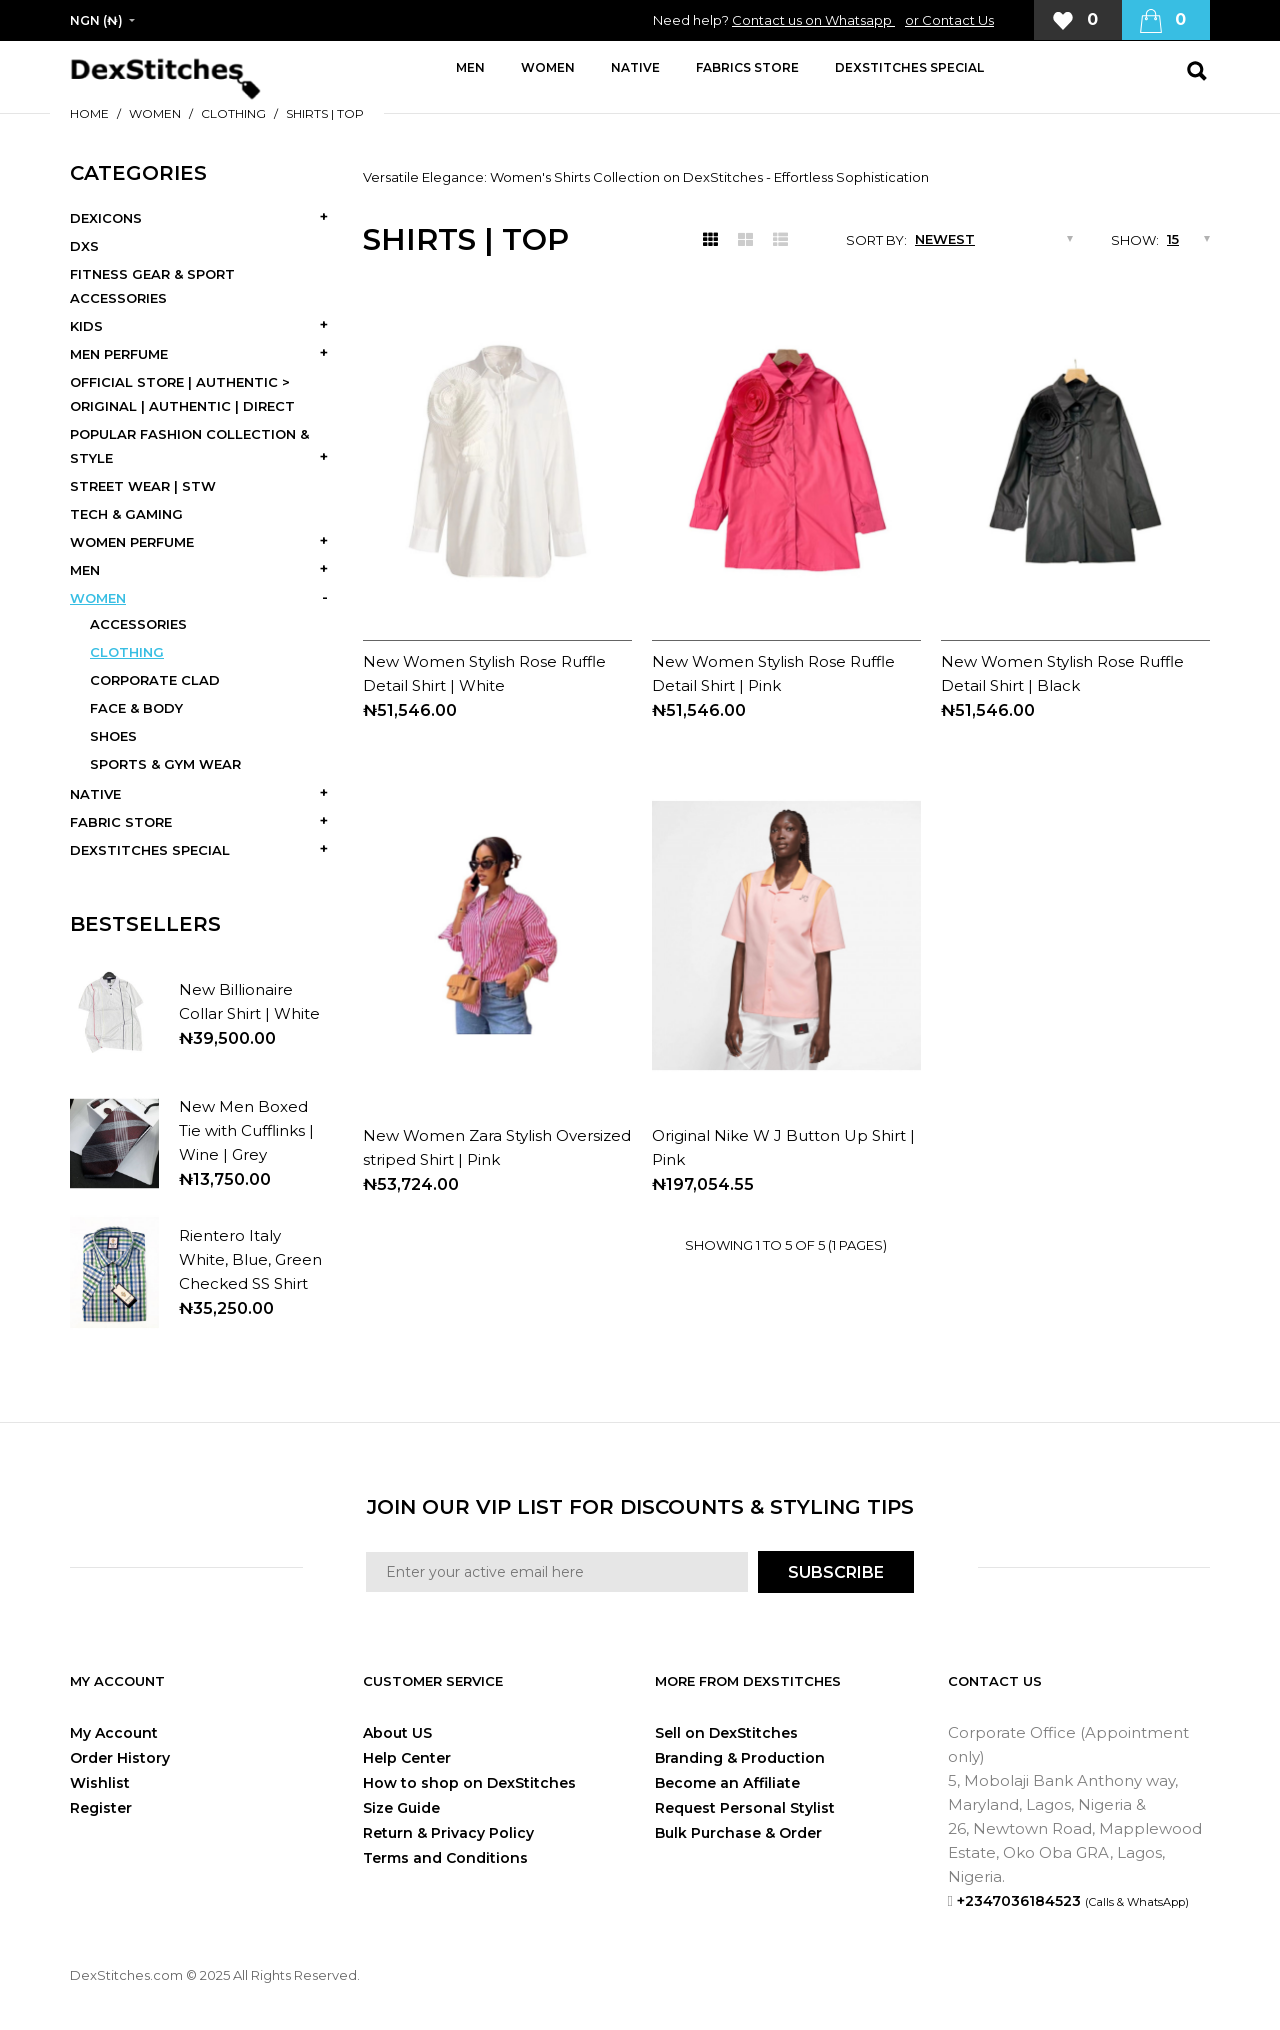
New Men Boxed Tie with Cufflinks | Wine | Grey (246, 1130)
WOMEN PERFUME (132, 542)
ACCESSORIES (138, 624)
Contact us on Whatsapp (813, 20)
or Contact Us (949, 20)
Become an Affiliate (727, 1783)
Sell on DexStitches (726, 1733)
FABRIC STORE (121, 822)
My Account (114, 1733)
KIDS (86, 326)
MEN (85, 570)
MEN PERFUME (119, 354)
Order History (120, 1758)
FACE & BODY (136, 708)
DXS (84, 246)
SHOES (113, 736)
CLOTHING (233, 113)
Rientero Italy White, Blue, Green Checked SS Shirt (250, 1259)
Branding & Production (740, 1758)
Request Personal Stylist (745, 1808)
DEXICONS (106, 218)
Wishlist (100, 1783)
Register (101, 1808)
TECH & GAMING (126, 514)
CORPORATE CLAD (155, 680)
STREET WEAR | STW (143, 486)
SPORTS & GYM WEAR (165, 764)
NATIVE (95, 794)
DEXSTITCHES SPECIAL (150, 850)
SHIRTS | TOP (325, 113)
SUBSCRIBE (836, 1572)
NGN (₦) (96, 20)
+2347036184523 (1073, 1901)
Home (89, 113)
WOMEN (155, 113)
